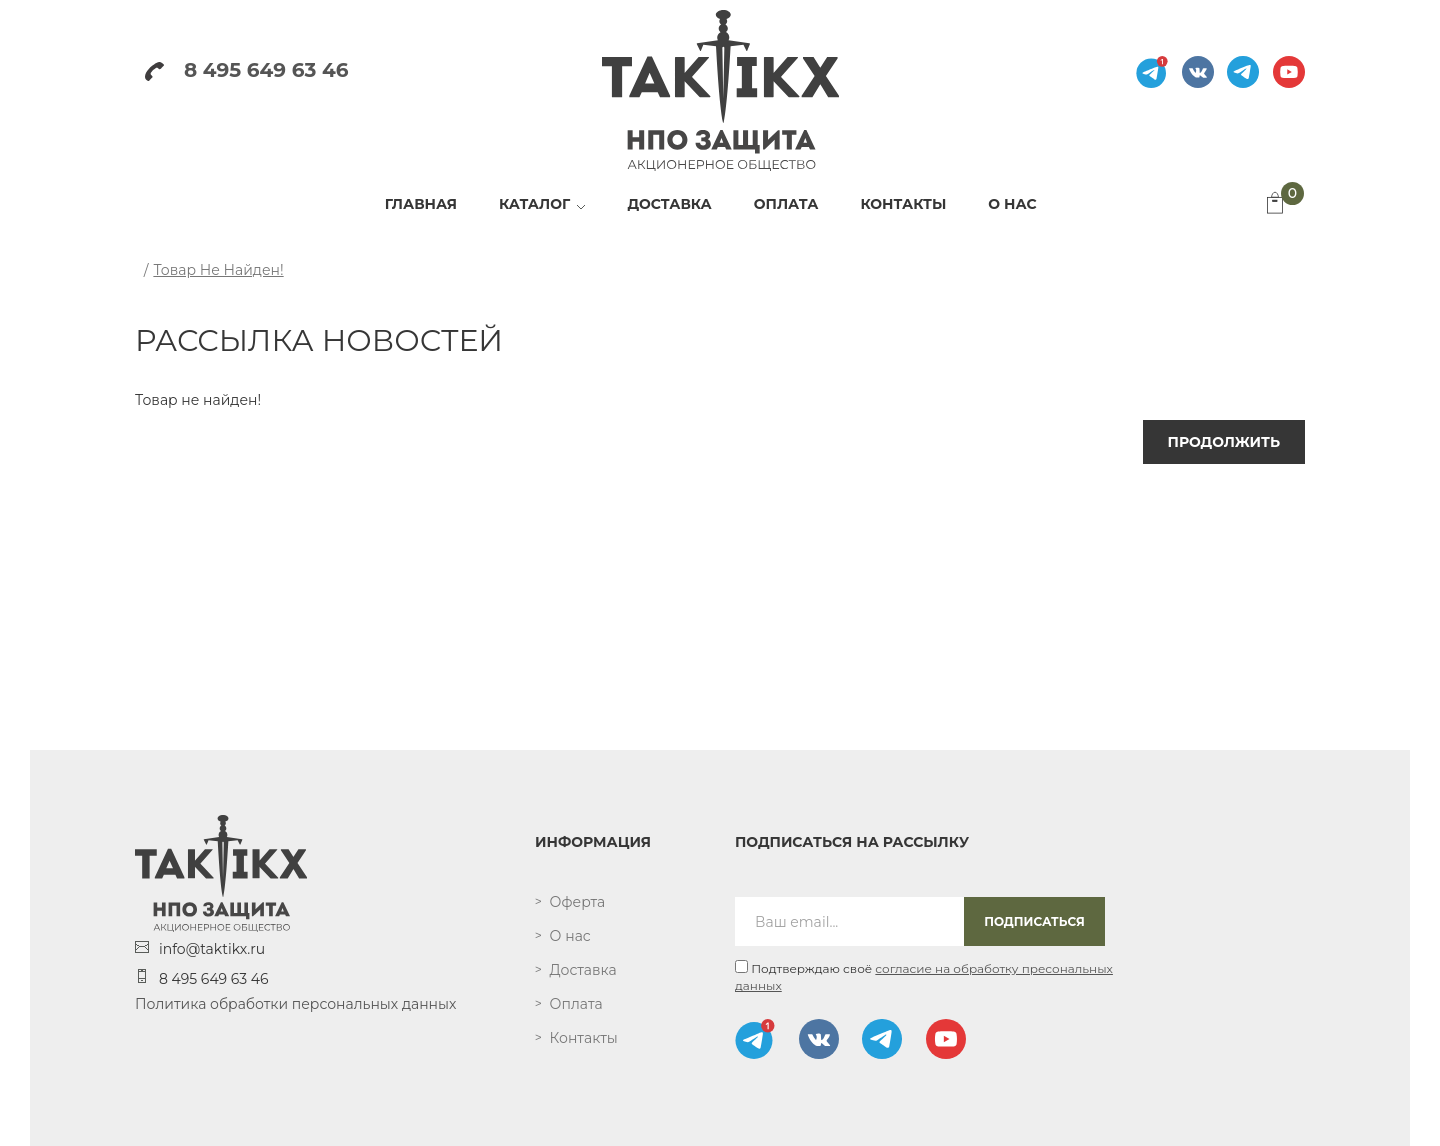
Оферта (578, 902)
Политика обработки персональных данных (295, 1004)
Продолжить (1224, 442)
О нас (570, 936)
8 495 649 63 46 (246, 70)
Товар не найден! (218, 270)
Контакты (584, 1038)
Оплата (576, 1004)
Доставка (583, 970)
